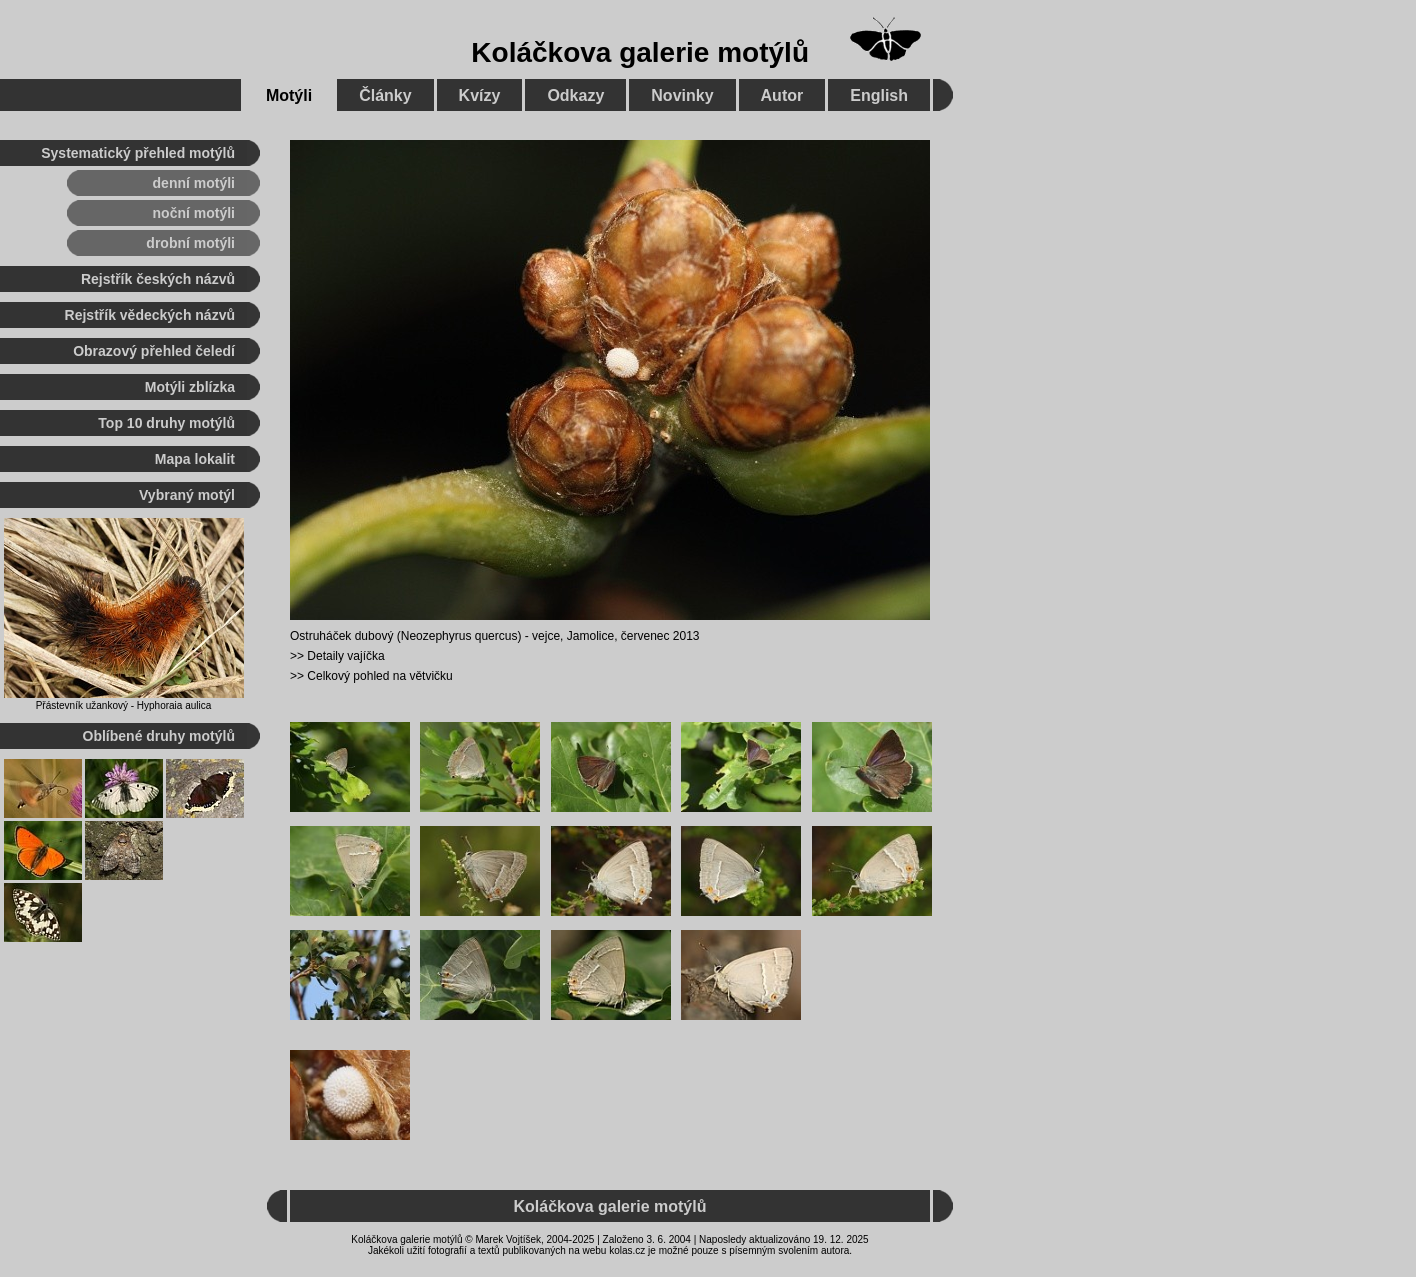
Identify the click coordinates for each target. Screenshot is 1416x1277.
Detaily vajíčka (345, 656)
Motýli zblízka (190, 387)
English (879, 95)
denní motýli (194, 183)
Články (385, 95)
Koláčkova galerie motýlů (640, 52)
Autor (782, 95)
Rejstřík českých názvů (158, 279)
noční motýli (194, 213)
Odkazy (575, 95)
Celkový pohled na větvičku (379, 676)
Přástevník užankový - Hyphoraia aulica (124, 705)
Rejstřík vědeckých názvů (150, 315)
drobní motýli (190, 243)
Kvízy (480, 95)
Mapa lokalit (195, 459)
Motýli (289, 95)
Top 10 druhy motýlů (166, 423)
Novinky (682, 95)
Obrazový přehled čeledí (154, 351)
